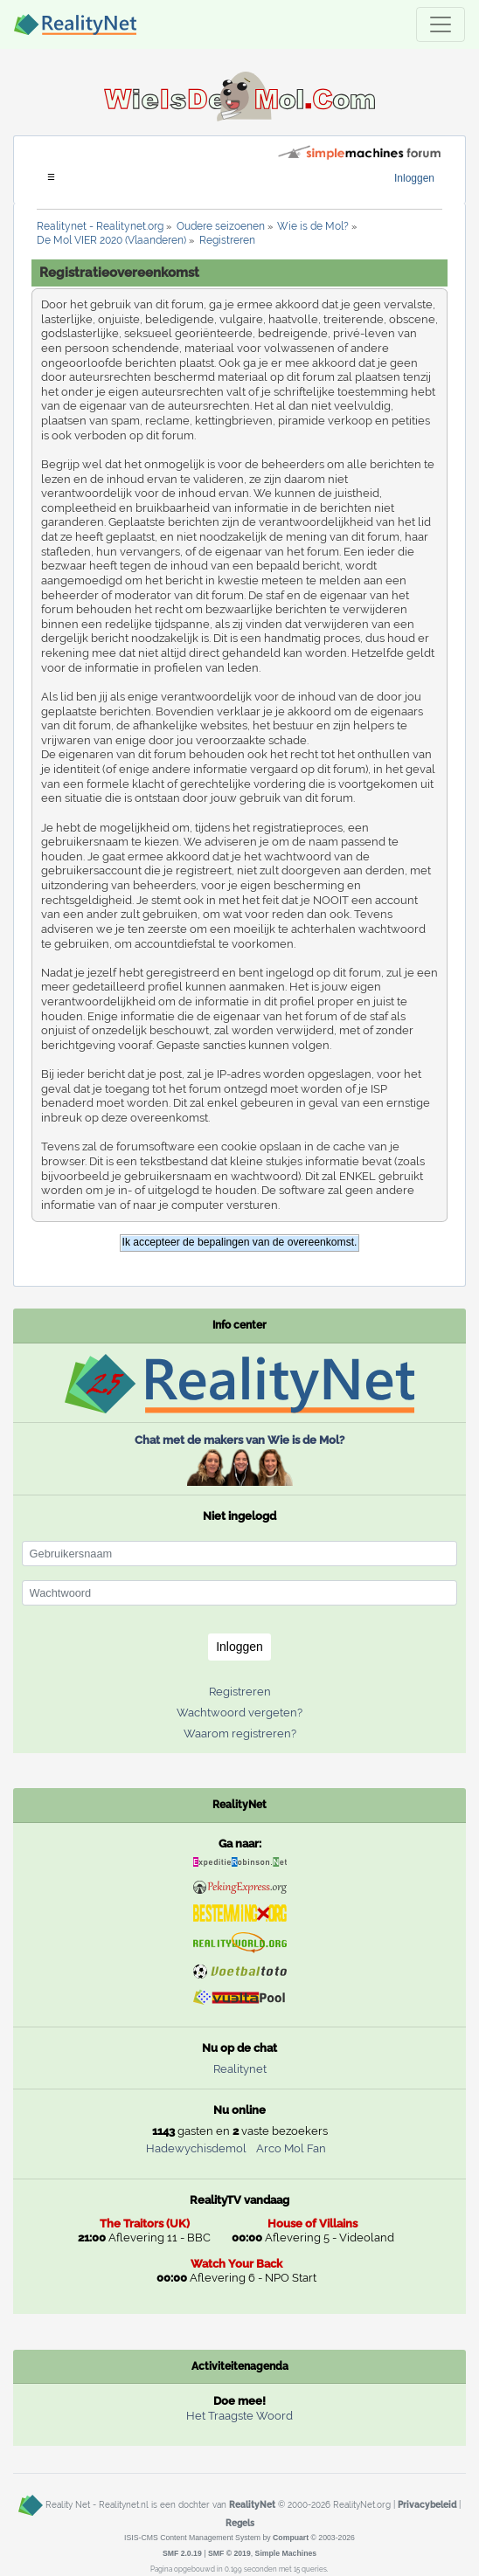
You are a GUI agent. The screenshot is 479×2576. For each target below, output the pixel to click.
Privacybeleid (427, 2504)
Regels (240, 2522)
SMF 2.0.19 (182, 2553)
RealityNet (252, 2504)
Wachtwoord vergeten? (239, 1712)
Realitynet (240, 2068)
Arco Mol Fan (291, 2148)
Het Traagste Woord (239, 2415)
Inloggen (414, 178)
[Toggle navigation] (440, 24)
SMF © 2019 (229, 2553)
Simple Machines (286, 2553)
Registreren (240, 1691)
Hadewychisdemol (196, 2148)
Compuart (291, 2537)
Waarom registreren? (240, 1733)
